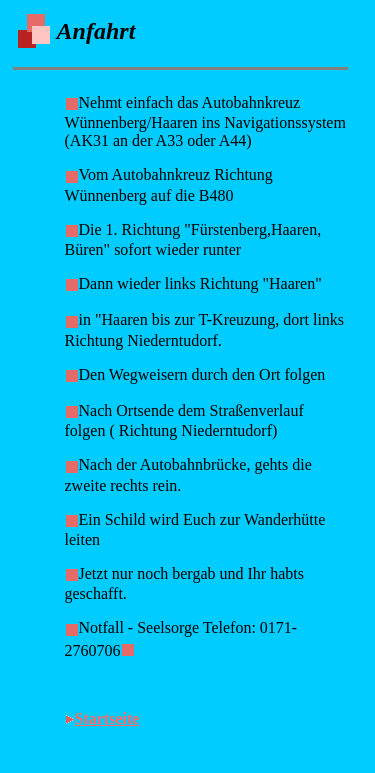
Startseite (107, 718)
